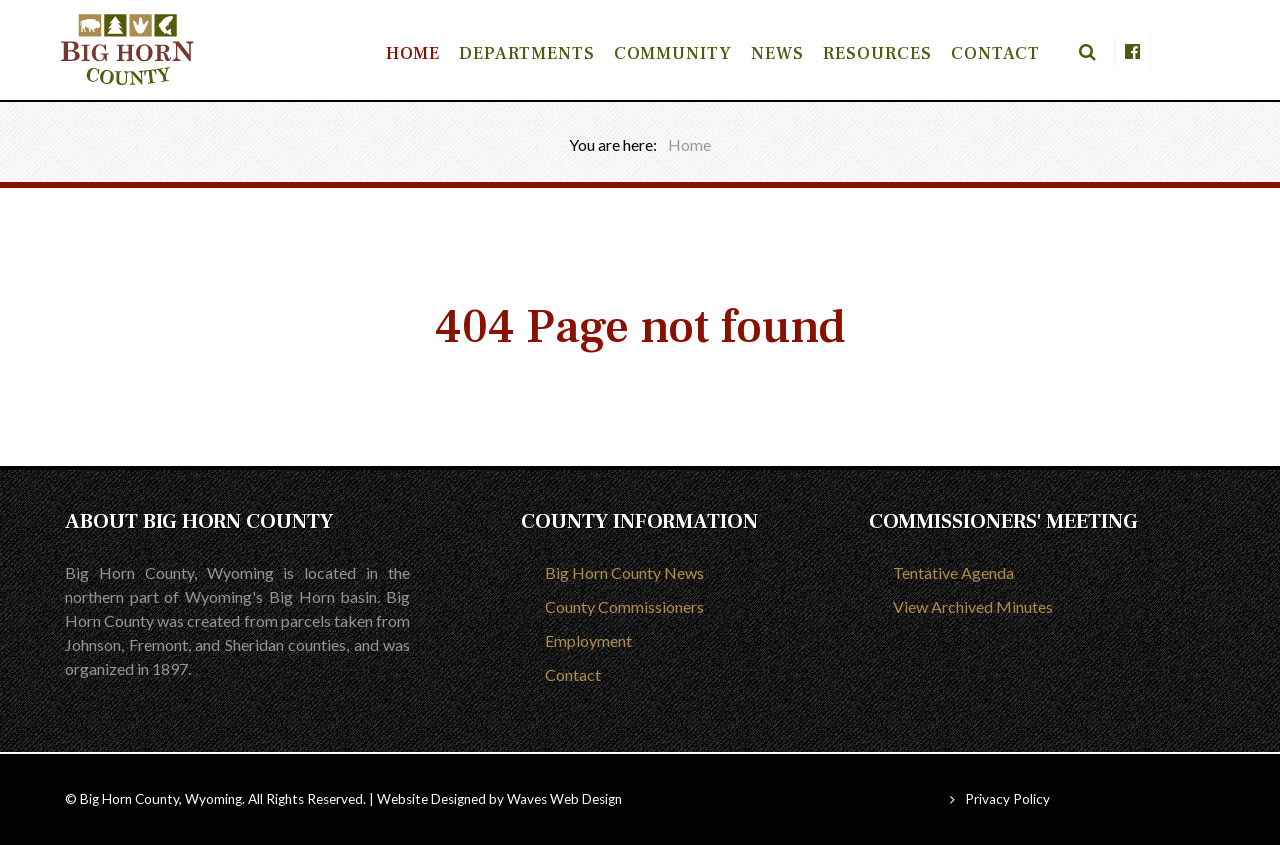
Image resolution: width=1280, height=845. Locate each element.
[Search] (1077, 52)
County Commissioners (624, 606)
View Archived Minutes (973, 606)
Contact (573, 674)
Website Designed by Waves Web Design (499, 799)
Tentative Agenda (953, 572)
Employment (588, 640)
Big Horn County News (624, 572)
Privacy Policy (1007, 799)
